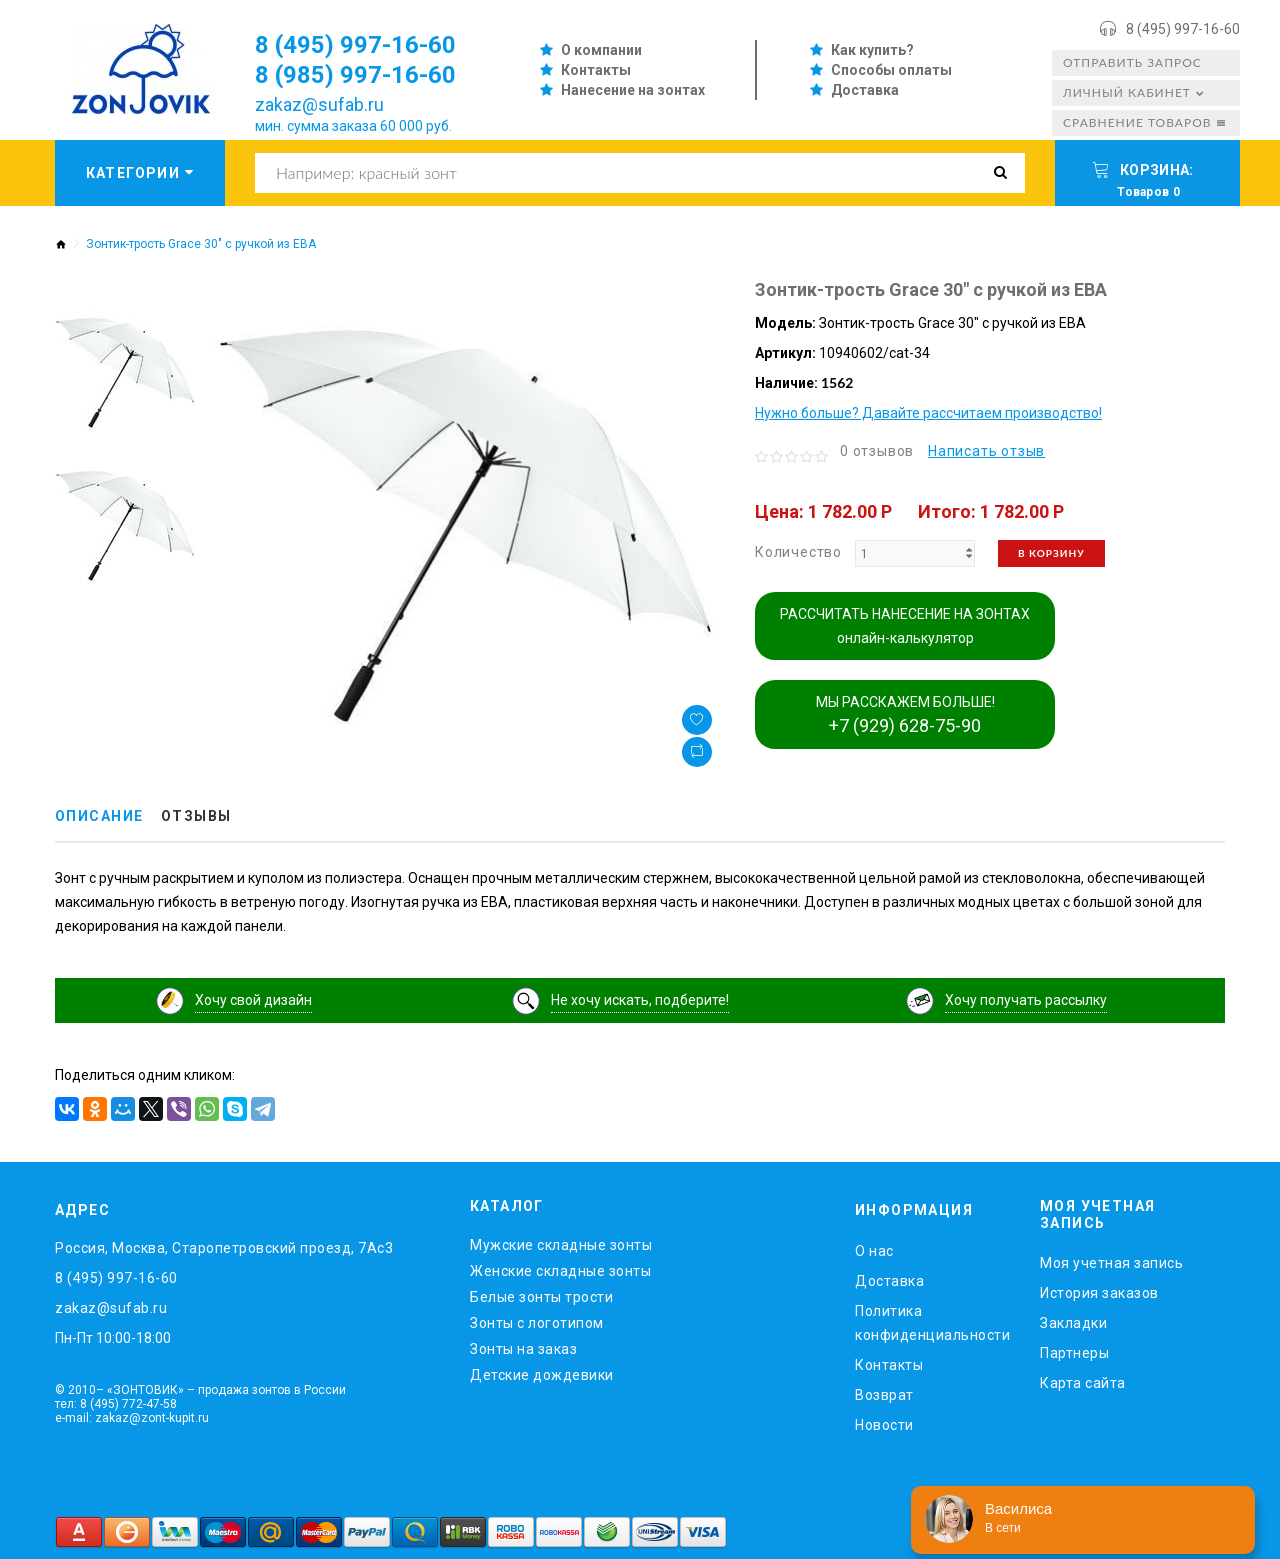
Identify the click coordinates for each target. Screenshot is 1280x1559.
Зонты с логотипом (537, 1323)
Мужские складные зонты (561, 1245)
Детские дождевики (542, 1375)
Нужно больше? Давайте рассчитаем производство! (928, 413)
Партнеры (1074, 1353)
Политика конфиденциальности (932, 1323)
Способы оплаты (891, 70)
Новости (884, 1425)
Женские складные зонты (560, 1271)
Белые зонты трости (541, 1297)
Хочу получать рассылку (1026, 1000)
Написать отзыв (986, 451)
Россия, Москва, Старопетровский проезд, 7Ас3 (224, 1248)
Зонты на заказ (523, 1349)
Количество (798, 552)
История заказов (1099, 1293)
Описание (99, 817)
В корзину (1051, 553)
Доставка (865, 90)
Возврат (884, 1395)
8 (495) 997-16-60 (1183, 29)
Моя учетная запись (1111, 1263)
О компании (601, 50)
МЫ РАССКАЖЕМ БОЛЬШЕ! (905, 715)
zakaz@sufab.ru (319, 104)
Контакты (596, 70)
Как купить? (872, 50)
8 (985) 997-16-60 (355, 75)
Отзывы (196, 817)
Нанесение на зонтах (633, 90)
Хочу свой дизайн (253, 1000)
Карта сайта (1083, 1383)
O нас (874, 1251)
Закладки (1073, 1323)
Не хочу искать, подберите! (640, 1000)
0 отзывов (877, 451)
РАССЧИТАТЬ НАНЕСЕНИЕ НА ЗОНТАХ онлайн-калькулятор (905, 626)
